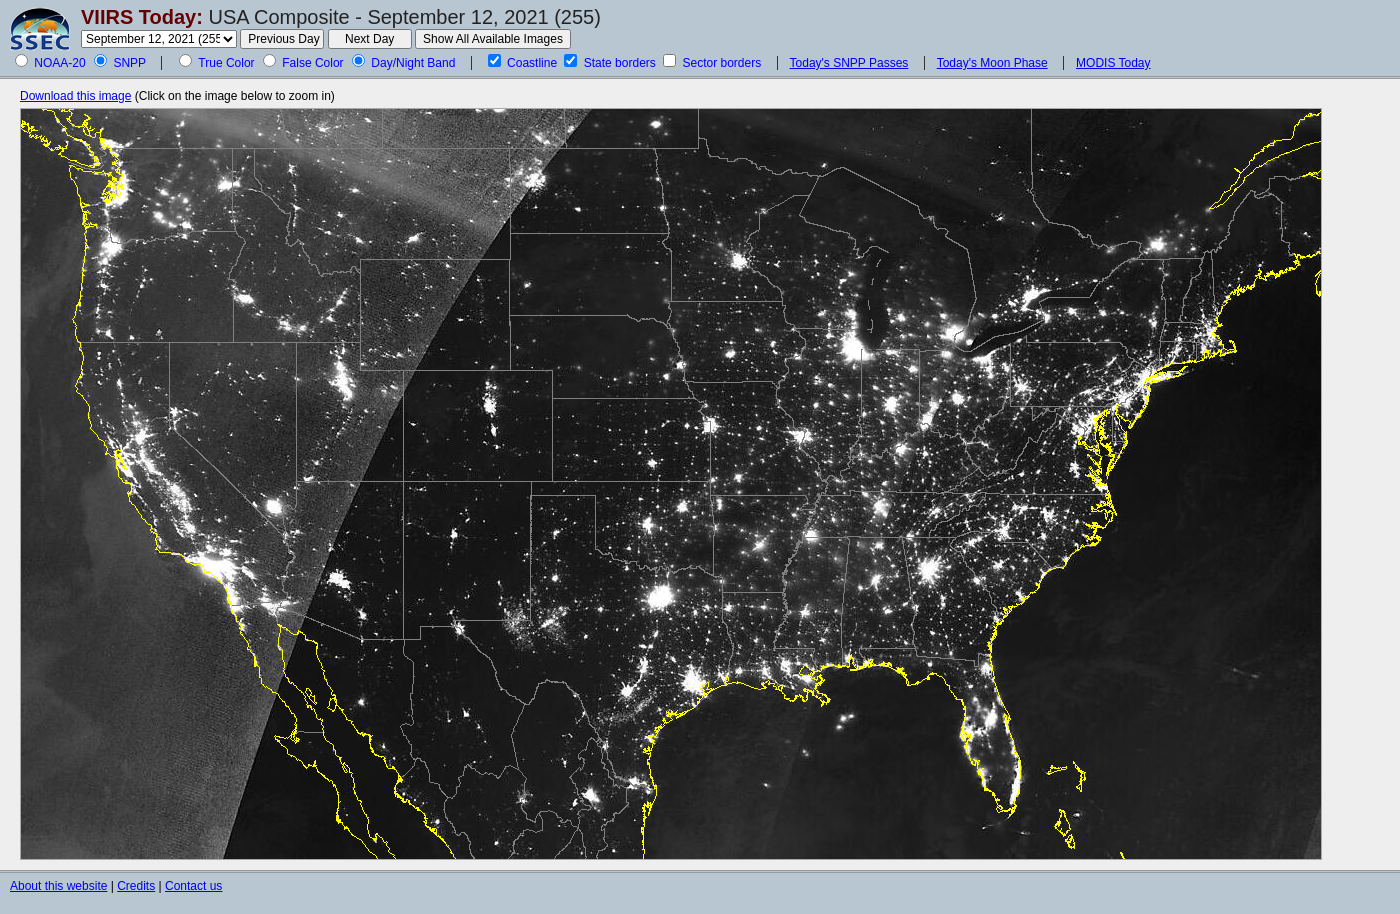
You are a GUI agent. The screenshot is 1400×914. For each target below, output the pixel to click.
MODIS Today (1113, 63)
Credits (136, 886)
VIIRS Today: (142, 17)
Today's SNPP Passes (849, 63)
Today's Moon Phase (992, 63)
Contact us (193, 886)
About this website (58, 886)
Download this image (75, 96)
